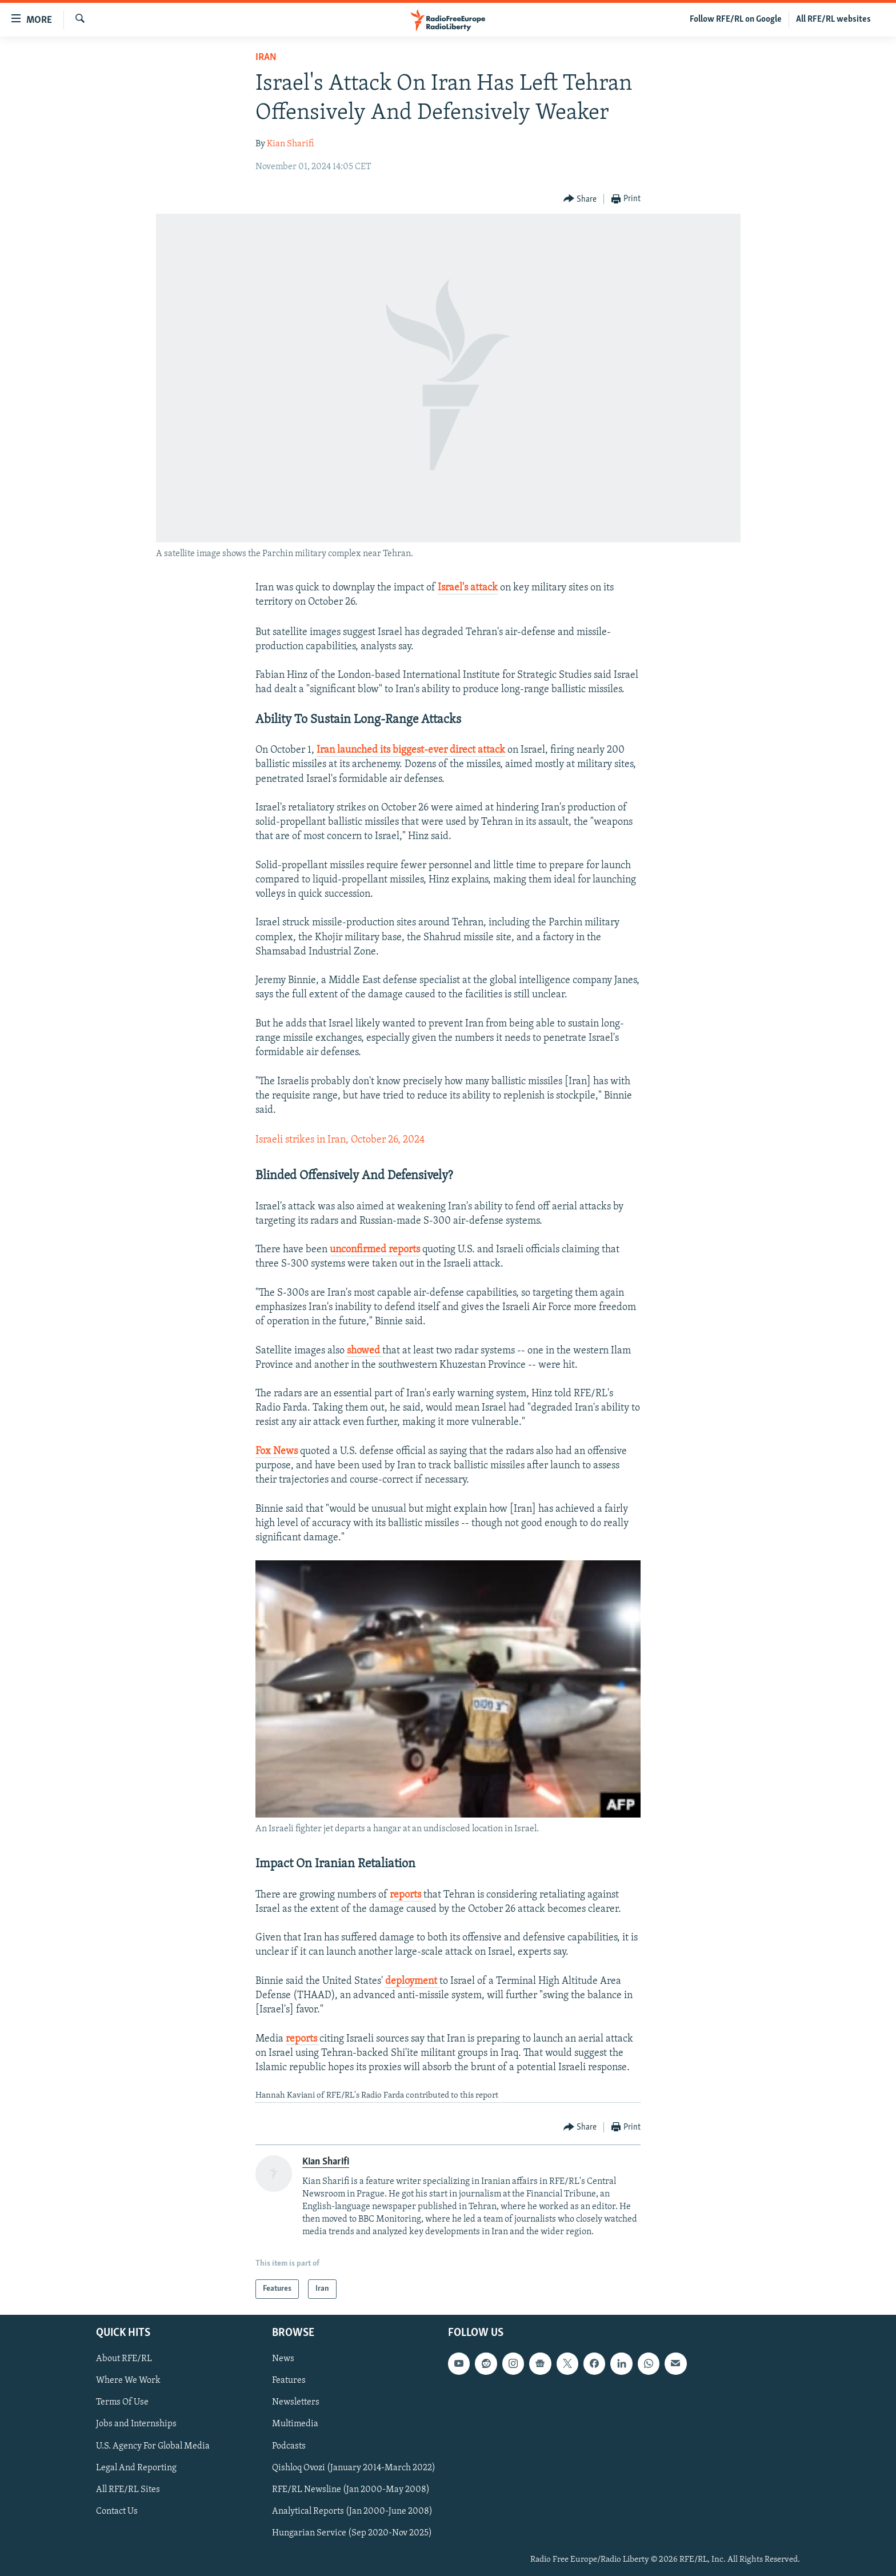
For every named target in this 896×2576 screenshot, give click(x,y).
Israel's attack (468, 587)
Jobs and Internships (136, 2424)
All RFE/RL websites (833, 19)
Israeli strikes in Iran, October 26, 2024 (340, 1140)
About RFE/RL (124, 2359)
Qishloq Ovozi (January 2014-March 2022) (353, 2468)
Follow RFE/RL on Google (736, 19)
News (283, 2359)
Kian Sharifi (290, 144)
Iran (266, 57)
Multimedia (295, 2424)
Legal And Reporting (136, 2468)
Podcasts (289, 2446)
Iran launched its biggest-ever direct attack (411, 750)
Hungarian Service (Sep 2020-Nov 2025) (352, 2533)
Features (289, 2381)
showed (364, 1350)
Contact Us (117, 2511)
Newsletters (295, 2402)
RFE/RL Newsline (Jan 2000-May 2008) (351, 2489)
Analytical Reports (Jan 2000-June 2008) (352, 2511)
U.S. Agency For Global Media (153, 2446)
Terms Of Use (122, 2402)
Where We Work (128, 2381)
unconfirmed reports (375, 1249)
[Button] (580, 199)
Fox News (276, 1451)
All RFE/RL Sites (128, 2489)
